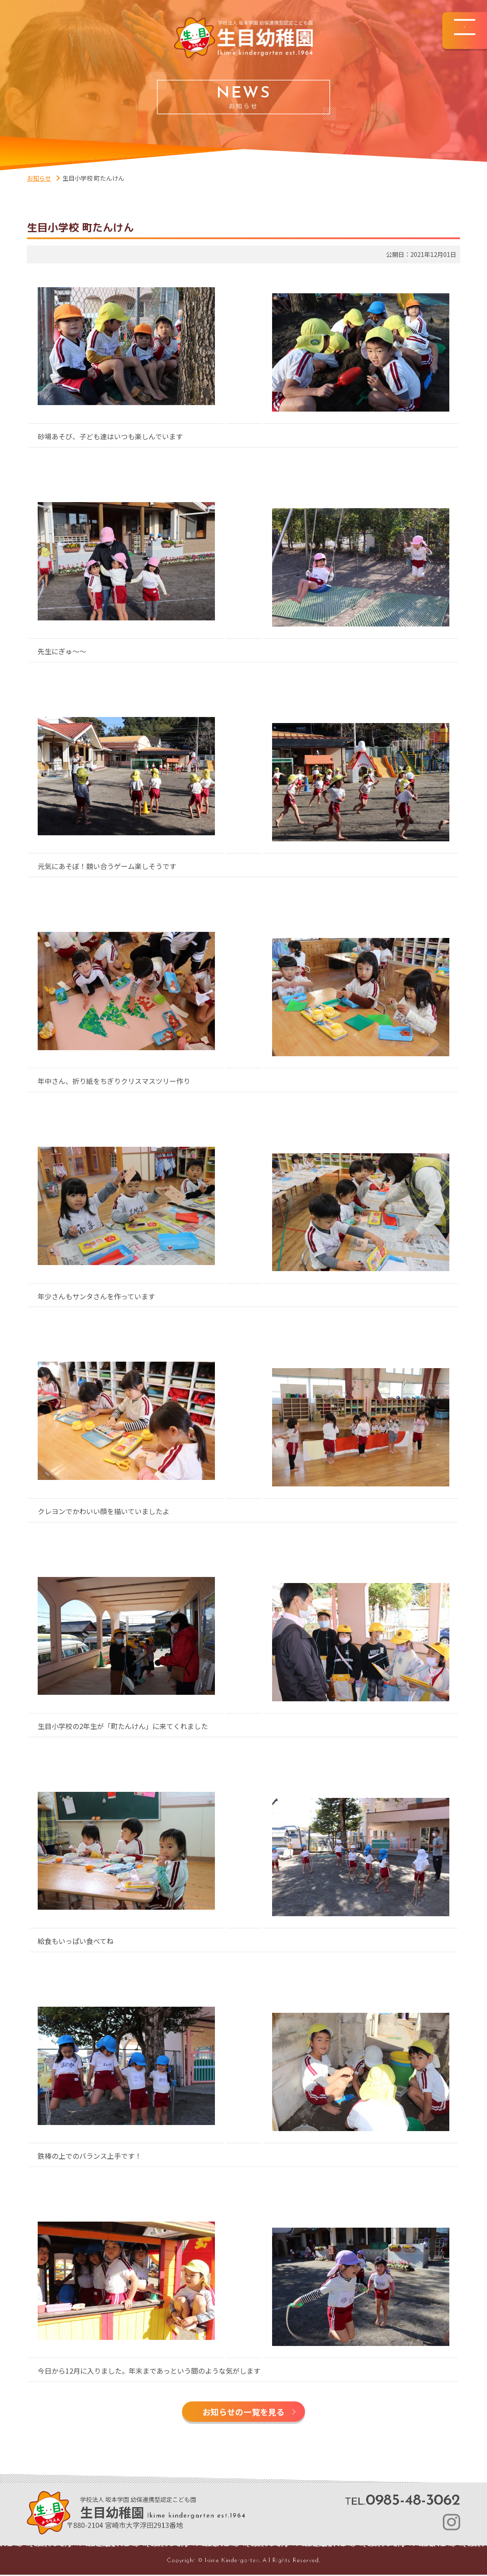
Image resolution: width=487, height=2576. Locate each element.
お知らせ (39, 178)
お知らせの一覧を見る (243, 2412)
